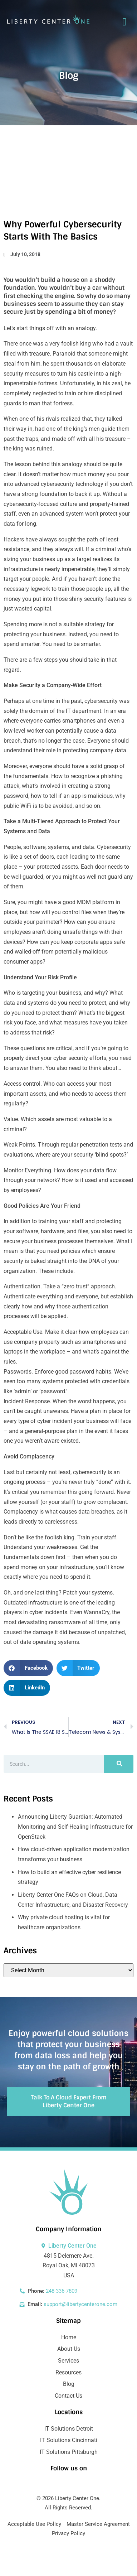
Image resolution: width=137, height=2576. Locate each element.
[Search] (118, 1764)
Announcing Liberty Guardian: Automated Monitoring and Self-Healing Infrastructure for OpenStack (75, 1826)
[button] (28, 1668)
